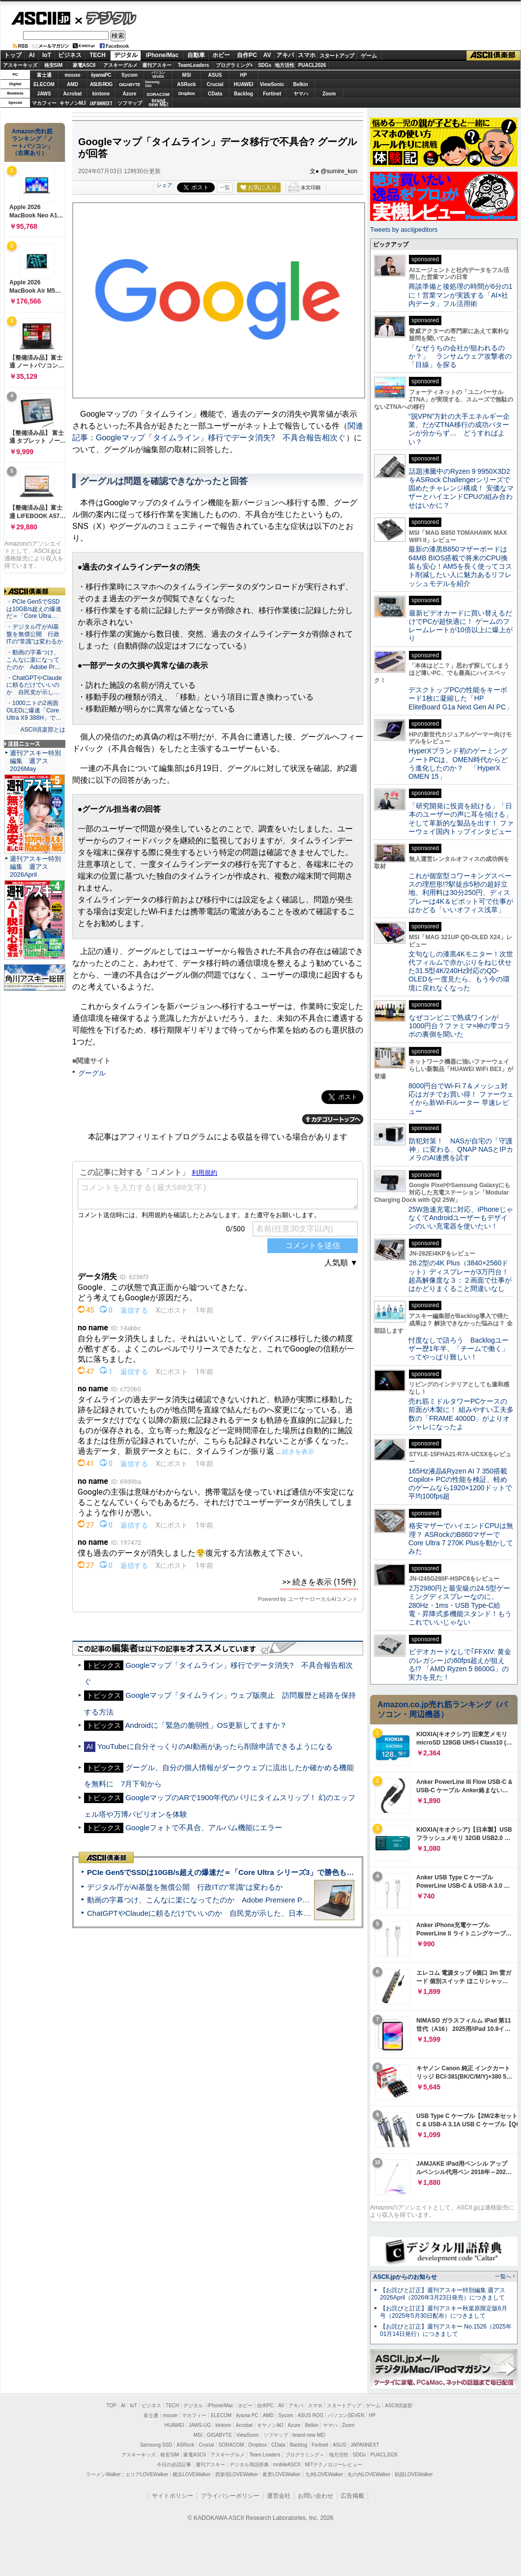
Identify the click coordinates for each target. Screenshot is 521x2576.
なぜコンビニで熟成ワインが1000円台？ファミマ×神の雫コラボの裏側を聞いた (459, 1026)
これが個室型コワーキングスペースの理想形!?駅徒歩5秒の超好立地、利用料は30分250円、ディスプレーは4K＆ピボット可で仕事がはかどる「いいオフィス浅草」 (460, 893)
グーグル (92, 1073)
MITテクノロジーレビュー (333, 2464)
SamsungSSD (152, 84)
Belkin (300, 84)
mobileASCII (287, 2464)
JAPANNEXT (101, 103)
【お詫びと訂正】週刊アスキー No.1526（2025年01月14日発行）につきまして (446, 2330)
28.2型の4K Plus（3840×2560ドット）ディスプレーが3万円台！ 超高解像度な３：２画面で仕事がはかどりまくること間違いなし (460, 1275)
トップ (13, 55)
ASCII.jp (40, 18)
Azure (130, 93)
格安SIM (53, 65)
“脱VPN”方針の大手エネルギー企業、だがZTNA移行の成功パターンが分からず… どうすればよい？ (459, 429)
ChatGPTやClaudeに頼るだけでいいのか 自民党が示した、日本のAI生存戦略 (217, 1913)
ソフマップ (129, 103)
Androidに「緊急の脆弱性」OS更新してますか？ (206, 1725)
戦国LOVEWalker (414, 2474)
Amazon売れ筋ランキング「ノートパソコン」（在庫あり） (32, 142)
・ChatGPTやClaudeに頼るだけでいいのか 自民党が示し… (34, 685)
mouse (72, 75)
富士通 (44, 75)
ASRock (186, 84)
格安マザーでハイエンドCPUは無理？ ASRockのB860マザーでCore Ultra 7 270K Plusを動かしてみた (461, 1538)
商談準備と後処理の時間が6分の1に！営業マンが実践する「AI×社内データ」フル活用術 (460, 294)
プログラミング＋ (304, 2454)
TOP (111, 2405)
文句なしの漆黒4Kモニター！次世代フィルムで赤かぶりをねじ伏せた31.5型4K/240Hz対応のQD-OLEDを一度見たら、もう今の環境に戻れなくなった (460, 971)
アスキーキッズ (20, 65)
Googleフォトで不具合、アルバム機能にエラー (203, 1827)
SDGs (264, 65)
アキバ (285, 55)
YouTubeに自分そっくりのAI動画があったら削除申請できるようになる (215, 1746)
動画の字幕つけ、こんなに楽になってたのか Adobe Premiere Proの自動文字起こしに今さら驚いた (253, 1900)
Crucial (215, 84)
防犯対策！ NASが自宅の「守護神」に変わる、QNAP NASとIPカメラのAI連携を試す (460, 1149)
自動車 (196, 55)
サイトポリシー (172, 2495)
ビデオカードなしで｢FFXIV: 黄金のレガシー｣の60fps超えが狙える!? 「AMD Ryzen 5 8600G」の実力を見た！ (459, 1664)
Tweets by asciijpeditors (403, 229)
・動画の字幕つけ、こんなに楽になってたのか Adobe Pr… (33, 660)
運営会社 (278, 2495)
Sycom (129, 75)
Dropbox (186, 93)
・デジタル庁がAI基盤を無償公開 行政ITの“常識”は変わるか (34, 634)
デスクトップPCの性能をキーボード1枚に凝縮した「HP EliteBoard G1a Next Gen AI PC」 (460, 698)
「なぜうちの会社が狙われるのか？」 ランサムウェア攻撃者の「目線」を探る (460, 356)
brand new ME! (308, 2435)
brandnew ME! (158, 103)
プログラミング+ (234, 65)
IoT (46, 55)
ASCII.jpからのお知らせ (405, 2276)
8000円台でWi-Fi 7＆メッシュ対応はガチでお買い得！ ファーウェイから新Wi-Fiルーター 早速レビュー (461, 1098)
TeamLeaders (193, 65)
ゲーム (369, 56)
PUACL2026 (312, 65)
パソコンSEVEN (158, 74)
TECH (97, 55)
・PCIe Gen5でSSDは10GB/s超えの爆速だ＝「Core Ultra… (33, 609)
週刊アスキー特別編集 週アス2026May (35, 760)
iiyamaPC (101, 75)
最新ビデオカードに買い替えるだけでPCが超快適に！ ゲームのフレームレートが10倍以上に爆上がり (460, 626)
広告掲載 (352, 2495)
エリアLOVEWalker (146, 2474)
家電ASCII (84, 65)
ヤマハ (300, 93)
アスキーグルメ (120, 65)
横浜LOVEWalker (191, 2474)
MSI (186, 75)
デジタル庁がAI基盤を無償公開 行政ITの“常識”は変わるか (185, 1887)
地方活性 (284, 65)
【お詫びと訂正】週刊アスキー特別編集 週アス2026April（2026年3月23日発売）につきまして (442, 2294)
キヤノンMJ (72, 103)
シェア (164, 185)
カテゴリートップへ (332, 1119)
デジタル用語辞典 (249, 2464)
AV (267, 55)
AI (32, 55)
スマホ (307, 55)
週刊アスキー (157, 65)
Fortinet (272, 93)
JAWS (44, 93)
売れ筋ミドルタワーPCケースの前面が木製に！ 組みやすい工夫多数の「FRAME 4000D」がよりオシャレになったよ (461, 1414)
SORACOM (231, 2445)
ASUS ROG (101, 84)
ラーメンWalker (103, 2474)
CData (215, 93)
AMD (72, 84)
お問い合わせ (315, 2495)
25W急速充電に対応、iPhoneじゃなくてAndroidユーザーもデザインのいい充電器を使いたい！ (460, 1217)
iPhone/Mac (162, 55)
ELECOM (44, 84)
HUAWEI (244, 84)
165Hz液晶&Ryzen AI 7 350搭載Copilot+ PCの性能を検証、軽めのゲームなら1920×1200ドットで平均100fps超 (460, 1484)
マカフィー (44, 103)
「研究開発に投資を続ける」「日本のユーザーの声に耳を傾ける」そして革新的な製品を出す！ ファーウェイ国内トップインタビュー (461, 818)
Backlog (243, 93)
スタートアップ (336, 56)
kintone (101, 93)
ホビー (221, 55)
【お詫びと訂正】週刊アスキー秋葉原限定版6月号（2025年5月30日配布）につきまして (443, 2312)
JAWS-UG (199, 2425)
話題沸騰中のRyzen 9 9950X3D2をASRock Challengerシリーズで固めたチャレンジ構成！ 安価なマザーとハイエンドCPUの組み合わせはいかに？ (461, 488)
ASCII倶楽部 (493, 56)
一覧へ (503, 2276)
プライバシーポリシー (230, 2495)
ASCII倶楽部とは (42, 729)
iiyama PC (247, 2415)
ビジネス (70, 55)
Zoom (329, 93)
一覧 (224, 187)
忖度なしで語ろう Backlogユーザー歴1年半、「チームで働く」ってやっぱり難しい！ (458, 1348)
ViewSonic (272, 84)
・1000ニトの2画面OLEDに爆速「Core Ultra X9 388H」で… (33, 710)
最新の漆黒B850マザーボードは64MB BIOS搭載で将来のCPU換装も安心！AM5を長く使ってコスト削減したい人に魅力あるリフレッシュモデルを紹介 (460, 566)
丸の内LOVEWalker (368, 2474)
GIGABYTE (129, 84)
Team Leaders (264, 2454)
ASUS (215, 75)
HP (243, 75)
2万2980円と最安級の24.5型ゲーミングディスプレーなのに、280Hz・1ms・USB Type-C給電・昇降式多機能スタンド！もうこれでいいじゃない (460, 1605)
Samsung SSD (156, 2445)
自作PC (247, 55)
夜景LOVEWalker (281, 2474)
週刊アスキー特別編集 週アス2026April (35, 866)
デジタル (106, 17)
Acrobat (72, 93)
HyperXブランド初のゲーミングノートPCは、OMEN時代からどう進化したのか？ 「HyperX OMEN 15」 (458, 763)
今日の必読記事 (174, 2464)
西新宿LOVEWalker (236, 2474)
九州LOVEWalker (324, 2474)
